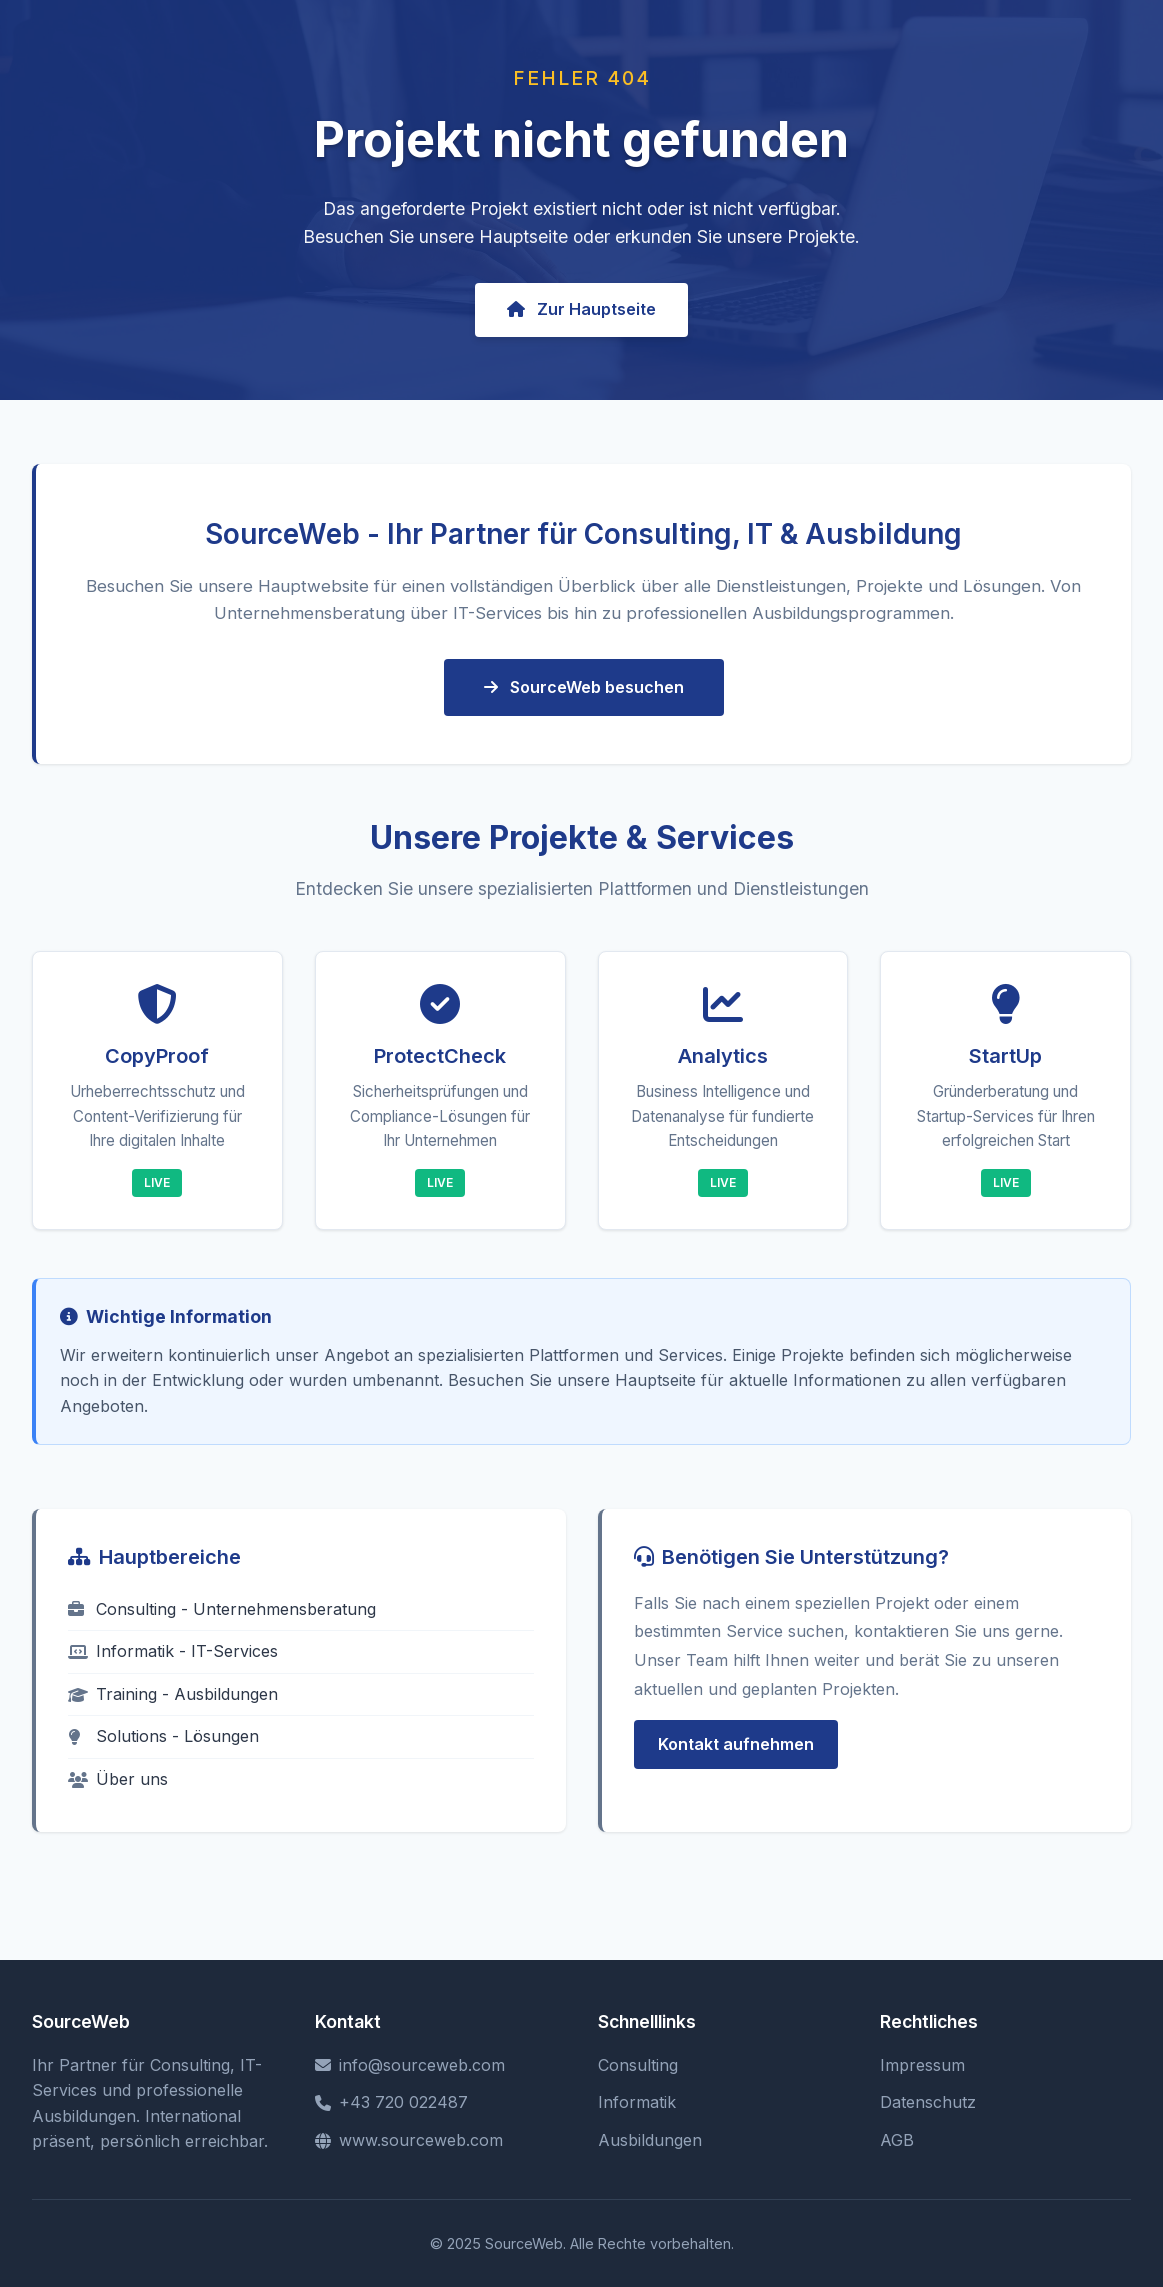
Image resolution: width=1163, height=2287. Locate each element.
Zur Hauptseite (581, 309)
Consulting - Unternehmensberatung (222, 1609)
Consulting (638, 2065)
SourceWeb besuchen (584, 687)
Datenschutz (928, 2102)
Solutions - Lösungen (163, 1736)
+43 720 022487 (391, 2102)
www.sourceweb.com (409, 2140)
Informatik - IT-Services (173, 1651)
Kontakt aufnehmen (736, 1744)
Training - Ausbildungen (173, 1694)
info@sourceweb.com (410, 2065)
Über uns (118, 1779)
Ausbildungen (650, 2140)
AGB (897, 2140)
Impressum (922, 2065)
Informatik (637, 2102)
